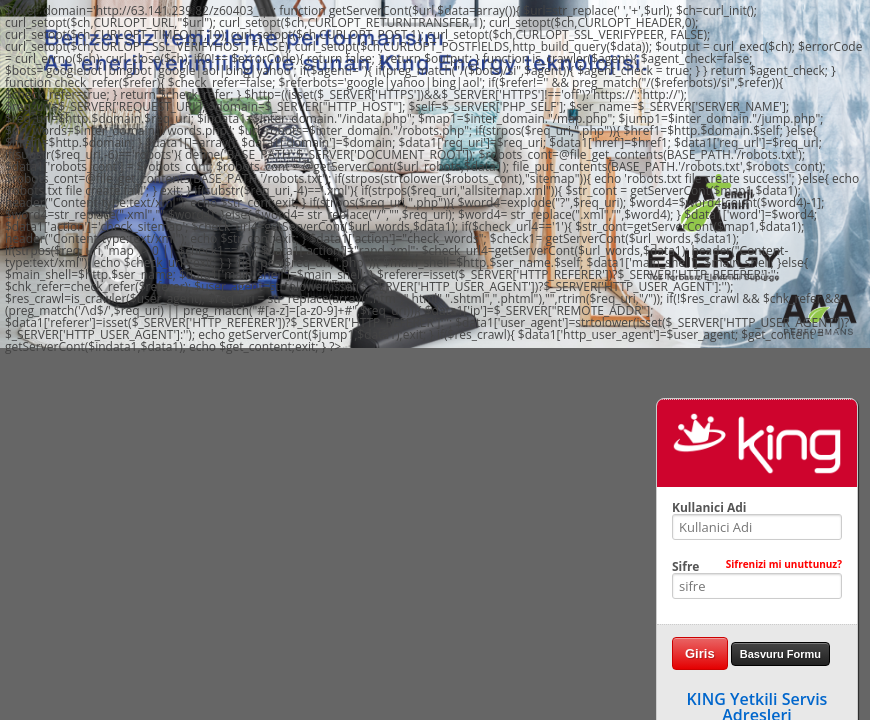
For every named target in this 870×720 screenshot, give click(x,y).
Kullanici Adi (709, 508)
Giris (700, 653)
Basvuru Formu (780, 654)
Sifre (757, 567)
